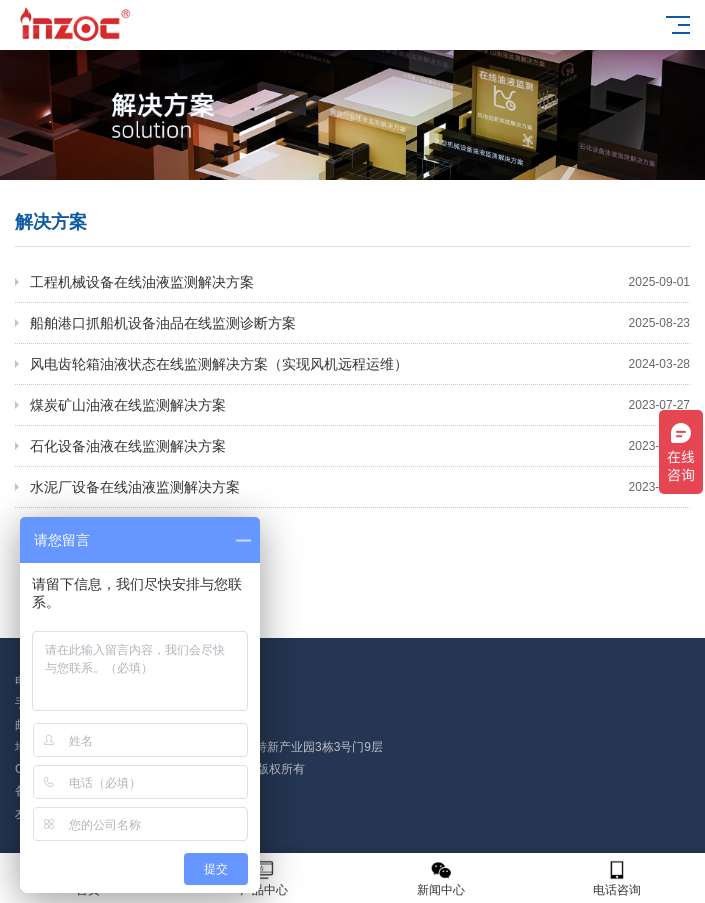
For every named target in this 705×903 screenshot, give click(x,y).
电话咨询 (617, 878)
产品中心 (264, 878)
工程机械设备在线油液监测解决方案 (360, 282)
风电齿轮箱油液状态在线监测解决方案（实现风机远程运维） (360, 364)
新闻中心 (441, 878)
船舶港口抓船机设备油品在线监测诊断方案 (360, 323)
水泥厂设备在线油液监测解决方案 (360, 487)
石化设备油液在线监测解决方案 (360, 446)
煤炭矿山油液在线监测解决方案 (360, 405)
